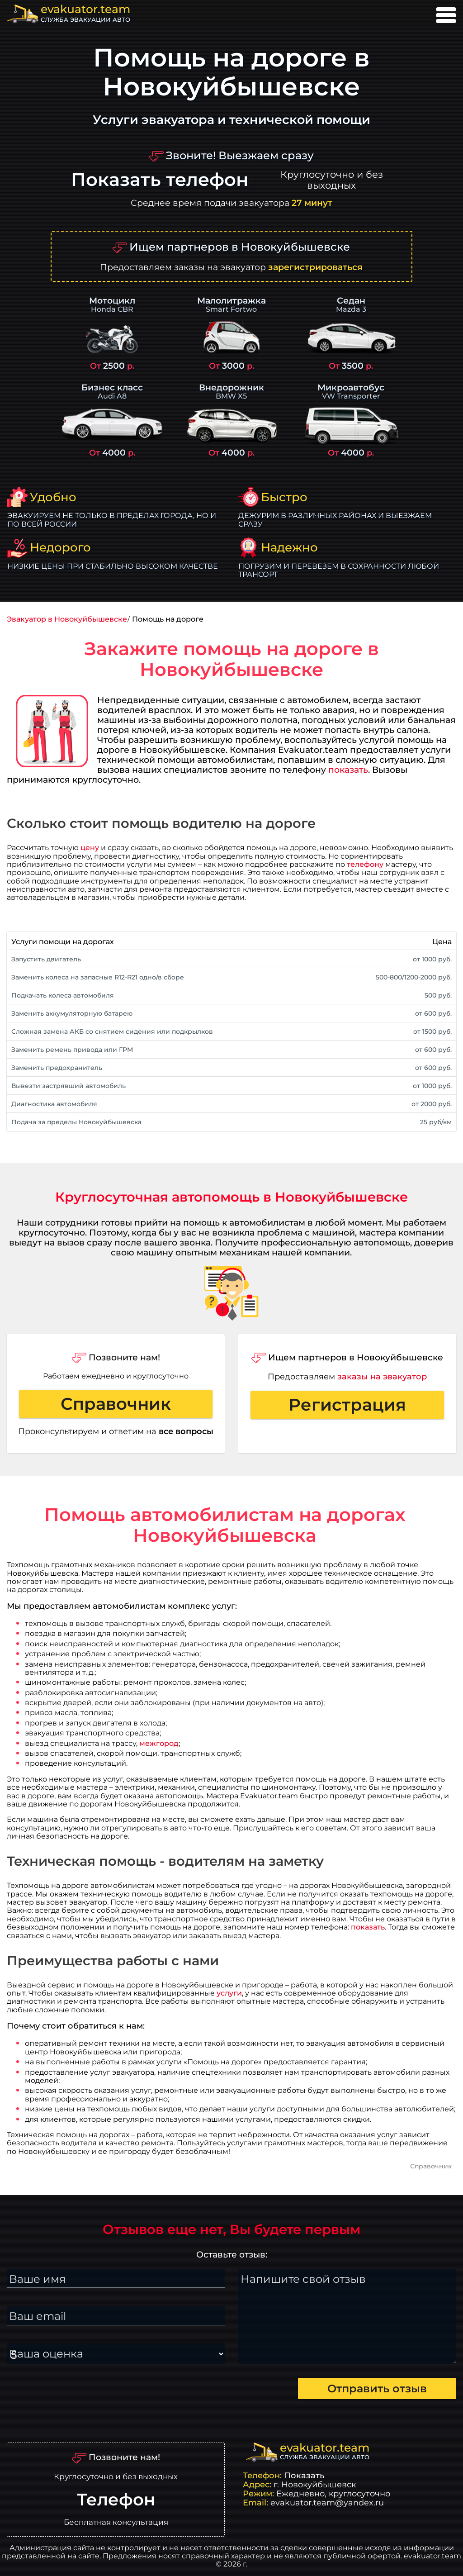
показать (348, 769)
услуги (229, 1993)
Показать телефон (159, 179)
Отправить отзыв (377, 2388)
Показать (304, 2475)
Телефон (116, 2499)
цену (89, 847)
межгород (159, 1743)
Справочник (116, 1403)
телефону (365, 864)
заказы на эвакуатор (382, 1376)
